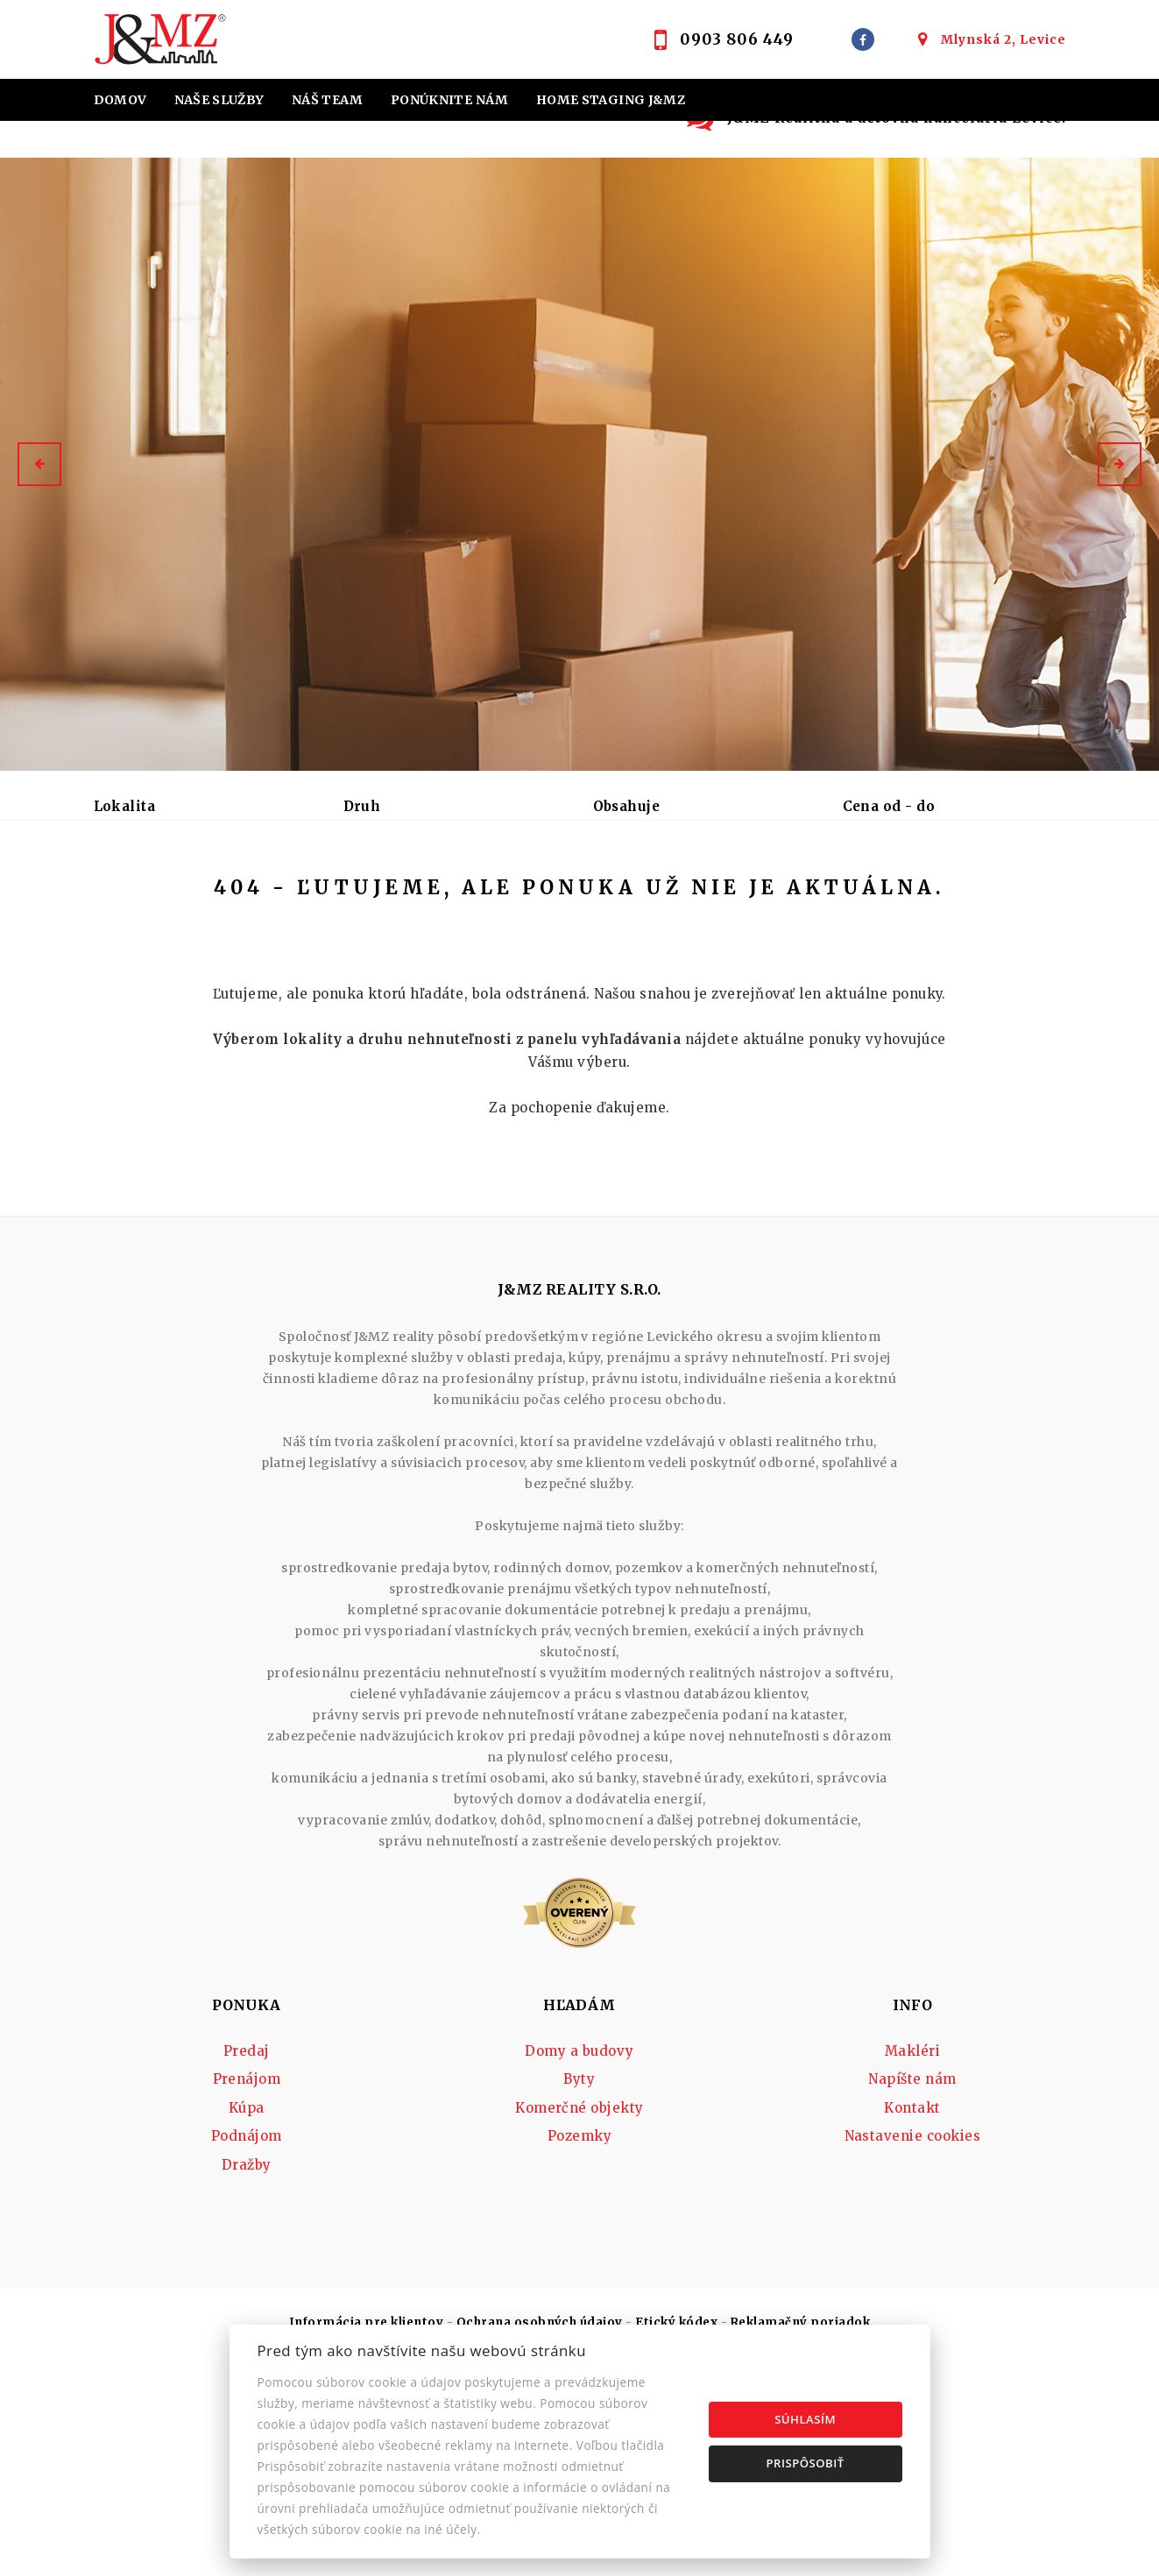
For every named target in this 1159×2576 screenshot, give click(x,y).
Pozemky (579, 2270)
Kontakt (652, 142)
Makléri (912, 2185)
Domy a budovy (579, 2185)
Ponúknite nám (450, 100)
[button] (39, 464)
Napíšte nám (912, 2213)
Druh (362, 806)
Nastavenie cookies (913, 2270)
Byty (579, 2213)
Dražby (247, 2299)
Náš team (328, 100)
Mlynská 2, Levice (1003, 39)
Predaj (137, 898)
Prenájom (236, 898)
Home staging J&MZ (610, 100)
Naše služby (219, 100)
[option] (579, 464)
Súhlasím (805, 2419)
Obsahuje (627, 806)
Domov (120, 100)
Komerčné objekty (579, 2242)
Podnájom (426, 898)
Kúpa (330, 898)
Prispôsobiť (806, 2463)
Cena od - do (889, 806)
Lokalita (125, 806)
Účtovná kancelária (432, 142)
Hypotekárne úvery (171, 142)
